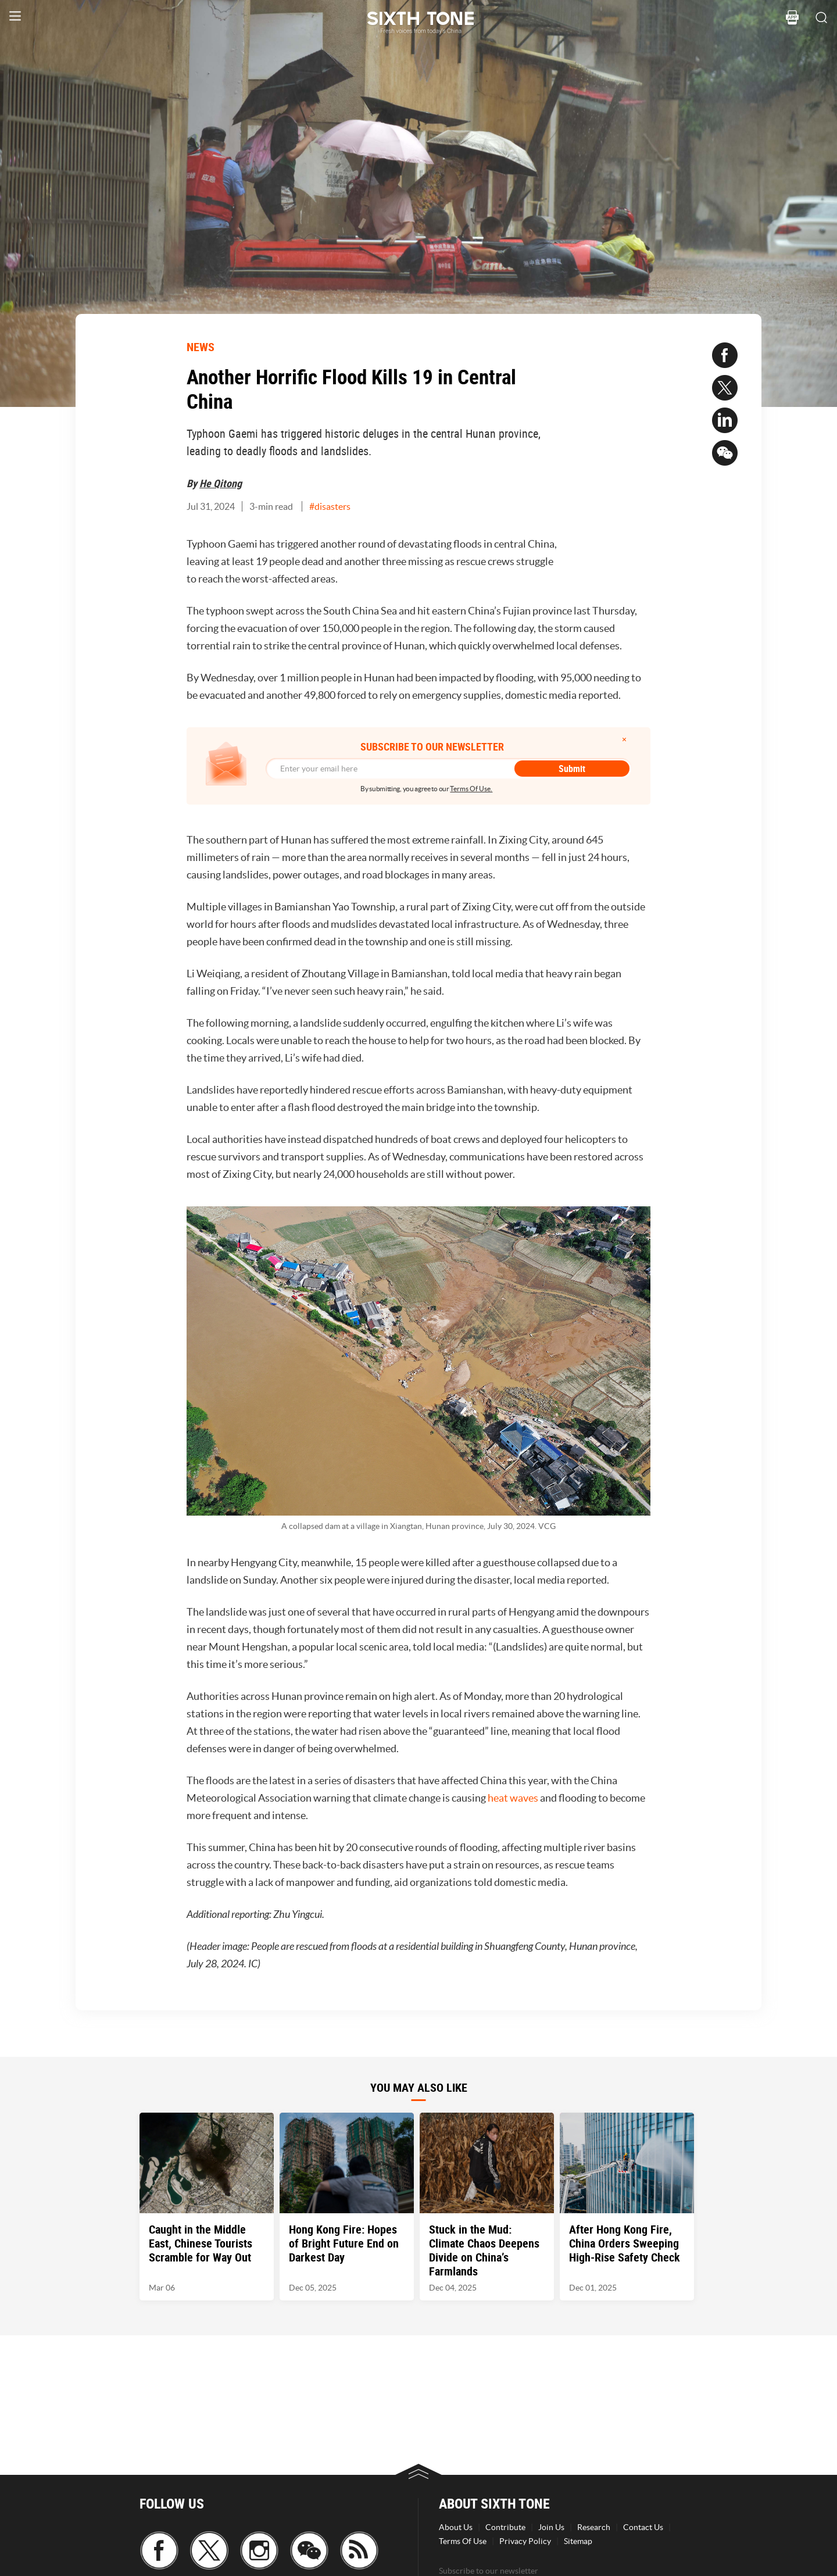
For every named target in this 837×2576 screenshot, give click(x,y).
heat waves (513, 1798)
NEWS (200, 347)
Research (593, 2527)
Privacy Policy (525, 2541)
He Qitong (220, 483)
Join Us (551, 2527)
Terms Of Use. (471, 788)
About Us (456, 2527)
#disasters (329, 506)
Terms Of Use (463, 2541)
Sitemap (578, 2541)
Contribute (505, 2527)
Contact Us (643, 2527)
